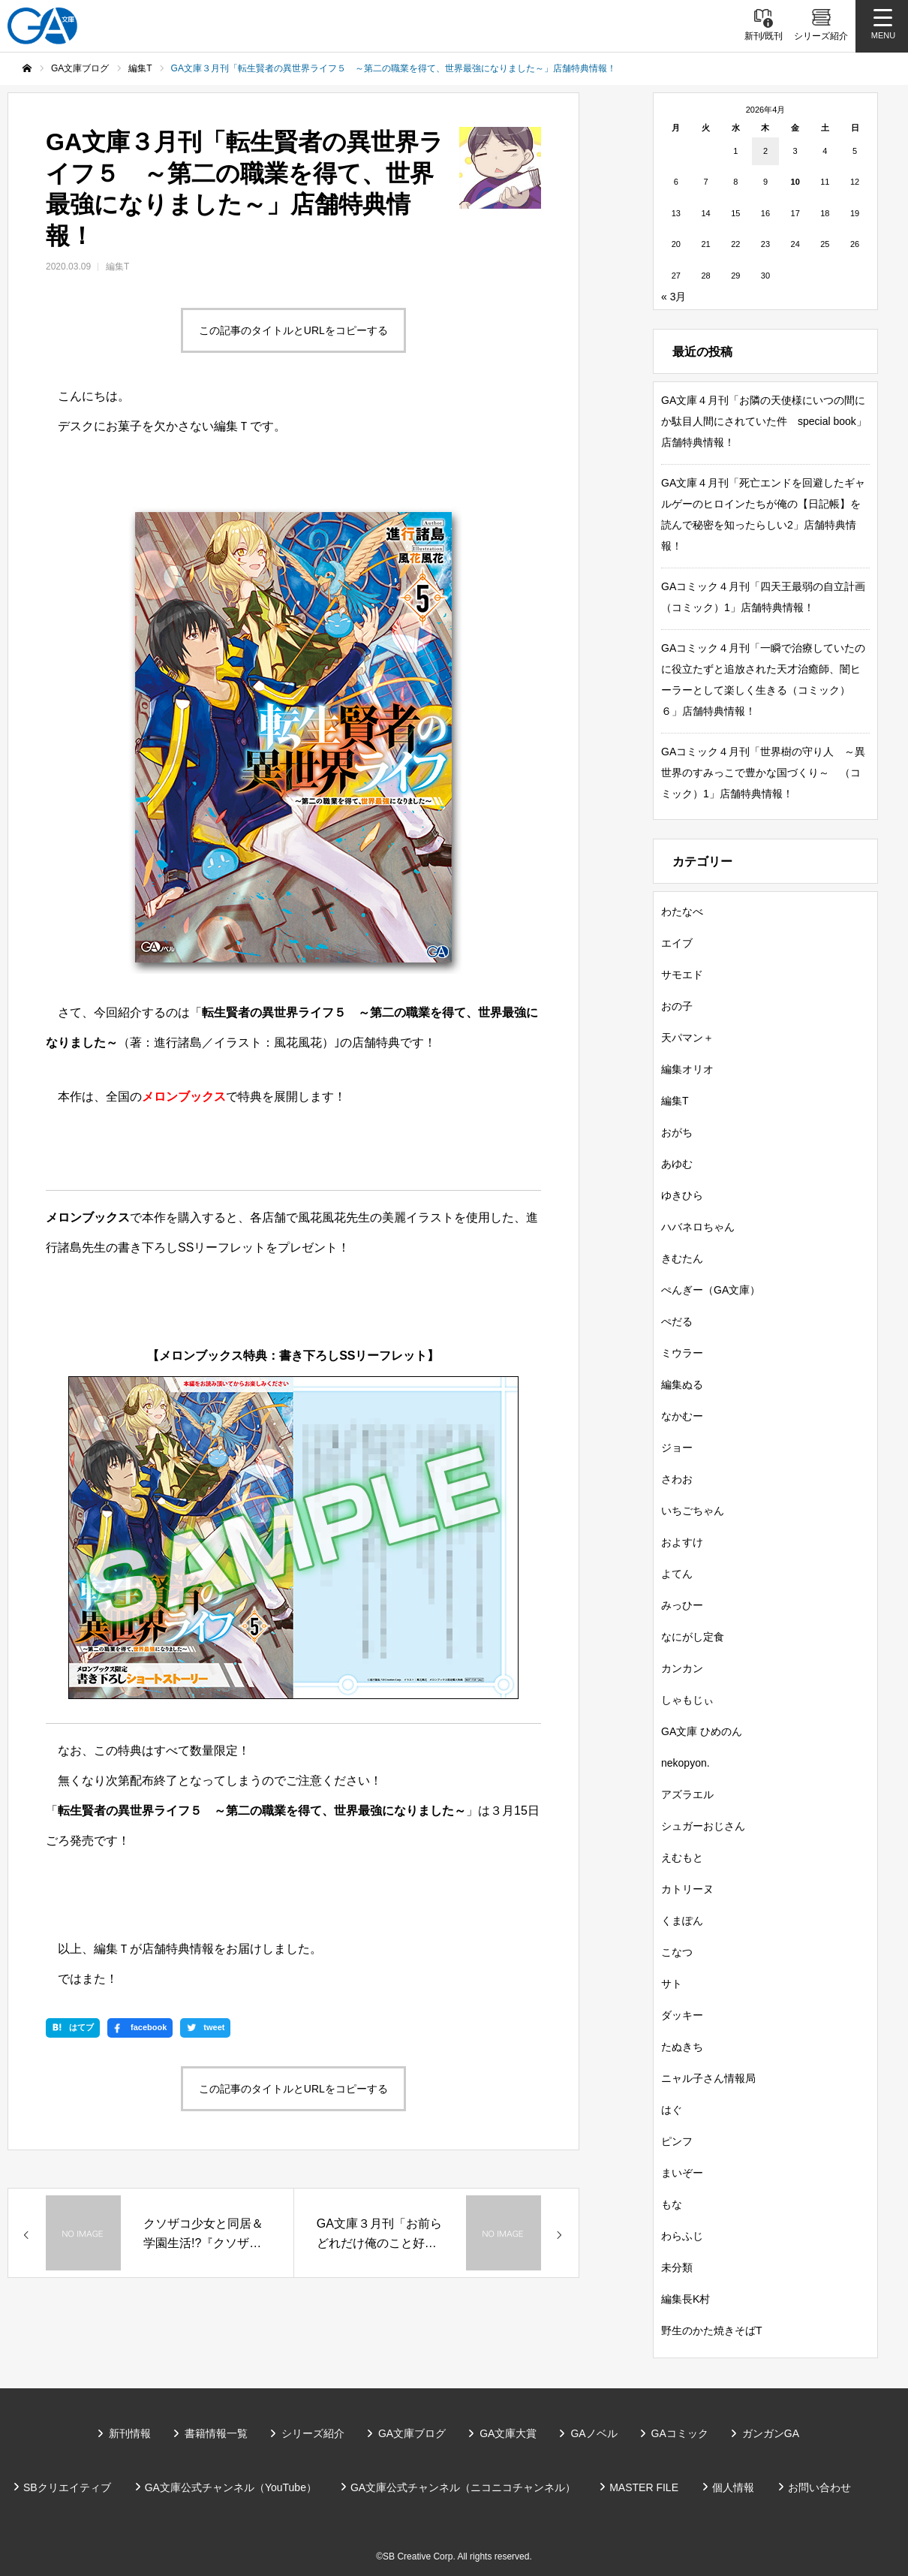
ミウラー (682, 1353)
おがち (677, 1132)
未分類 (677, 2267)
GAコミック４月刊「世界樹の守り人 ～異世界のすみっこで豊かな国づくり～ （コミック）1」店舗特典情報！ (763, 773)
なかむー (682, 1416)
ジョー (677, 1448)
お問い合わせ (819, 2487)
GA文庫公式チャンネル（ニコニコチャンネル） (463, 2487)
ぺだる (677, 1321)
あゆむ (677, 1164)
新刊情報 (130, 2433)
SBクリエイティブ (67, 2487)
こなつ (677, 1952)
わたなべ (682, 911)
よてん (677, 1574)
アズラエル (687, 1794)
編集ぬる (682, 1384)
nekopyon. (685, 1763)
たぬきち (682, 2047)
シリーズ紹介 (312, 2433)
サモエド (682, 975)
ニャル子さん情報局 (708, 2078)
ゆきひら (682, 1195)
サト (671, 1984)
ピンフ (677, 2141)
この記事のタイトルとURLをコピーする (293, 330)
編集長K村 (685, 2299)
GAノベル (593, 2433)
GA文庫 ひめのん (701, 1731)
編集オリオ (687, 1069)
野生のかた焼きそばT (711, 2330)
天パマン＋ (687, 1038)
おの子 (677, 1006)
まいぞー (682, 2173)
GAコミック (679, 2433)
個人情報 (733, 2487)
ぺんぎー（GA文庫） (710, 1290)
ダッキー (682, 2015)
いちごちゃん (692, 1511)
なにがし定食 (692, 1637)
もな (671, 2204)
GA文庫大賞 (508, 2433)
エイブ (677, 943)
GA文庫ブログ (412, 2433)
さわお (677, 1479)
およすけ (682, 1542)
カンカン (682, 1668)
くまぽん (682, 1921)
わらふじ (682, 2236)
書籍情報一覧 (216, 2433)
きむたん (682, 1258)
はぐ (671, 2110)
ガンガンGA (770, 2433)
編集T (117, 266)
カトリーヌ (687, 1889)
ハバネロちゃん (698, 1227)
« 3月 (673, 297)
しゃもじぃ (687, 1700)
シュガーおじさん (703, 1826)
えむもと (682, 1857)
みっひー (682, 1605)
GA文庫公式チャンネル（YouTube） (231, 2487)
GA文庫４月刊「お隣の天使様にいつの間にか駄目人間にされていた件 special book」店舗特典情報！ (764, 421)
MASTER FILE (643, 2487)
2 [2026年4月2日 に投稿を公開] (765, 150)
